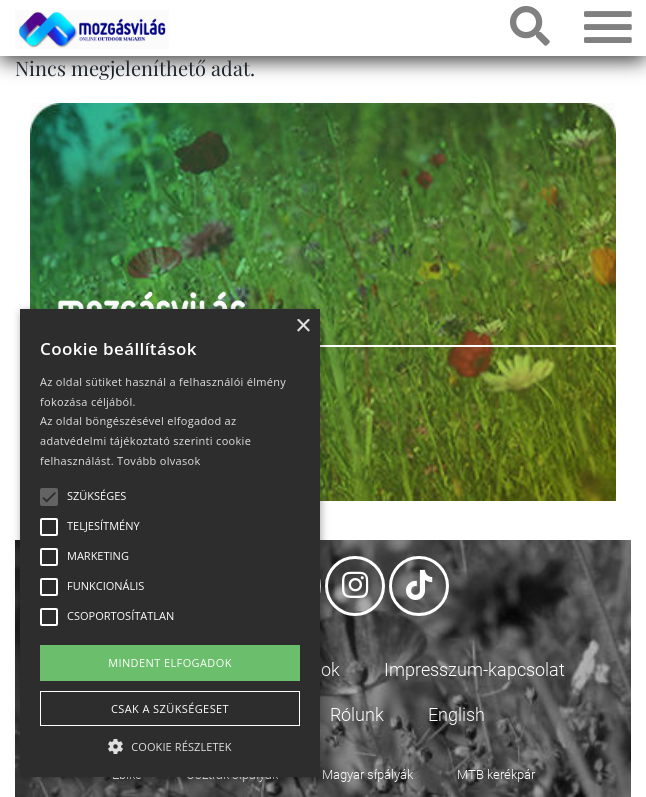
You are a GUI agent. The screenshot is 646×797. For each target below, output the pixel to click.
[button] (170, 743)
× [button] (302, 326)
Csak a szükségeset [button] (170, 708)
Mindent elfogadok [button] (170, 662)
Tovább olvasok (158, 460)
